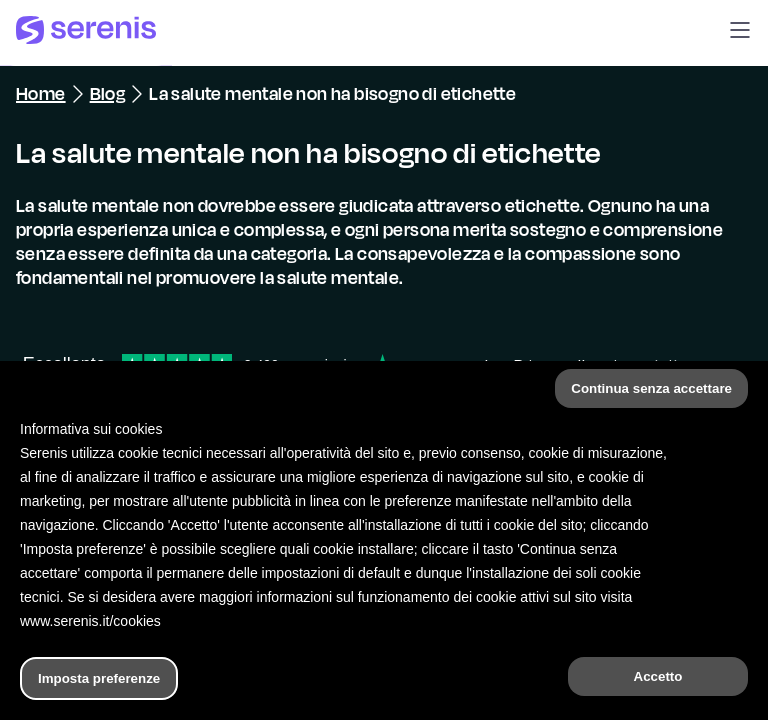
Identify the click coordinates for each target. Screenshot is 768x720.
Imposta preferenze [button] (99, 678)
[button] (740, 33)
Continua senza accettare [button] (651, 388)
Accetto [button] (658, 676)
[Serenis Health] (86, 33)
